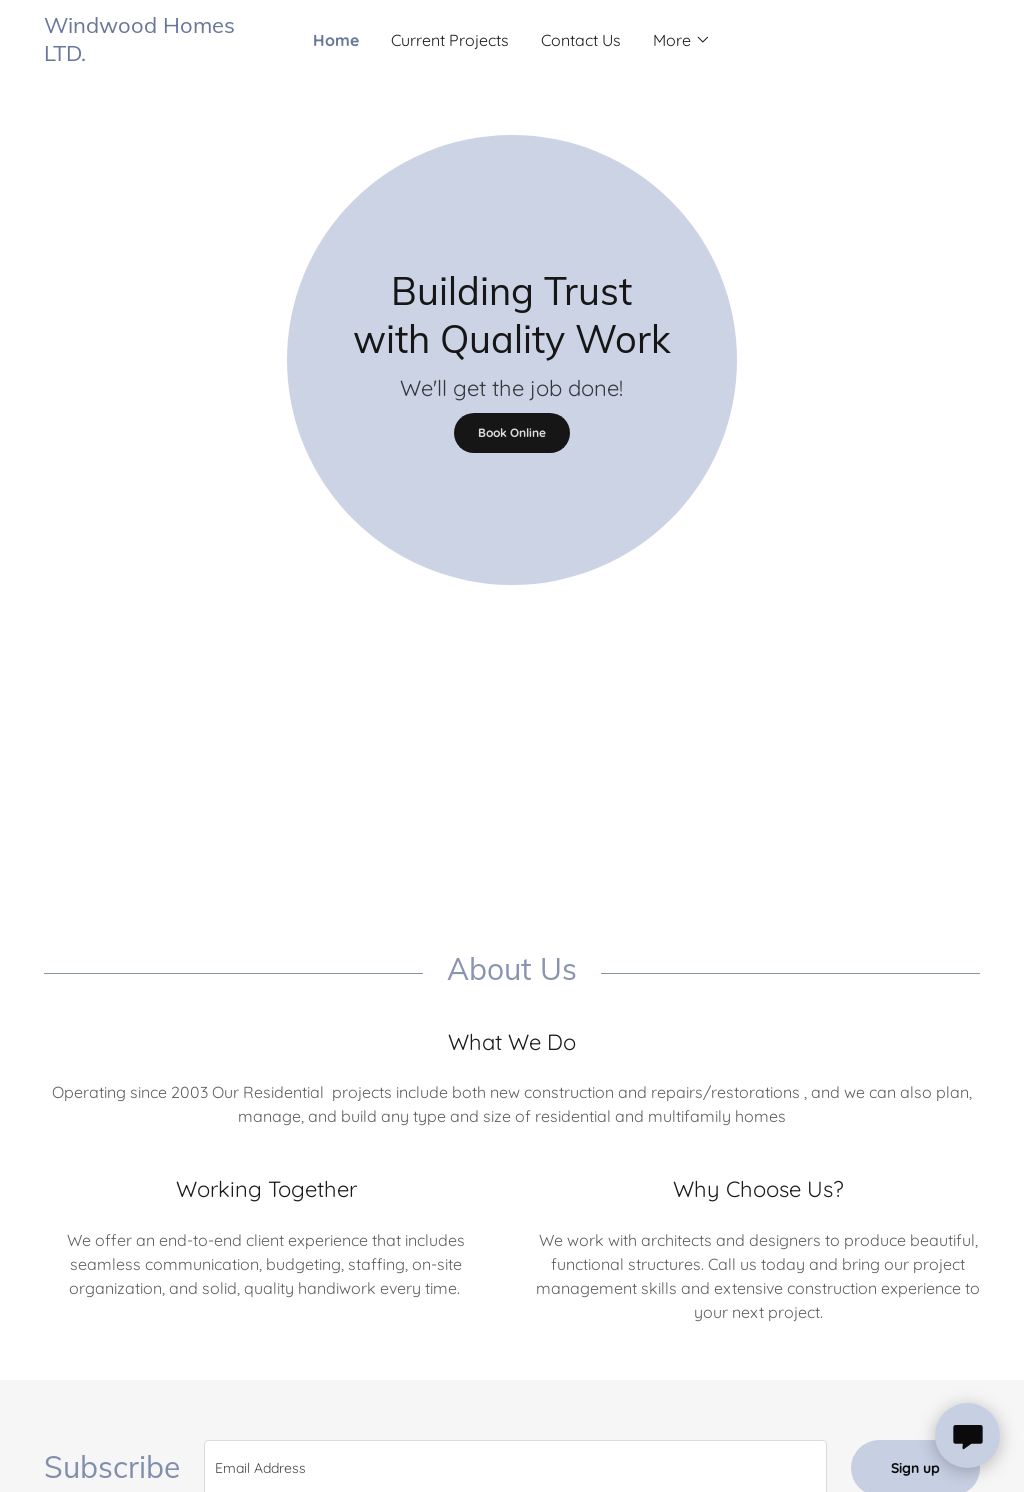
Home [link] (336, 40)
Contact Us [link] (581, 40)
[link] (161, 55)
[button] (682, 40)
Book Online (512, 432)
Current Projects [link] (450, 40)
